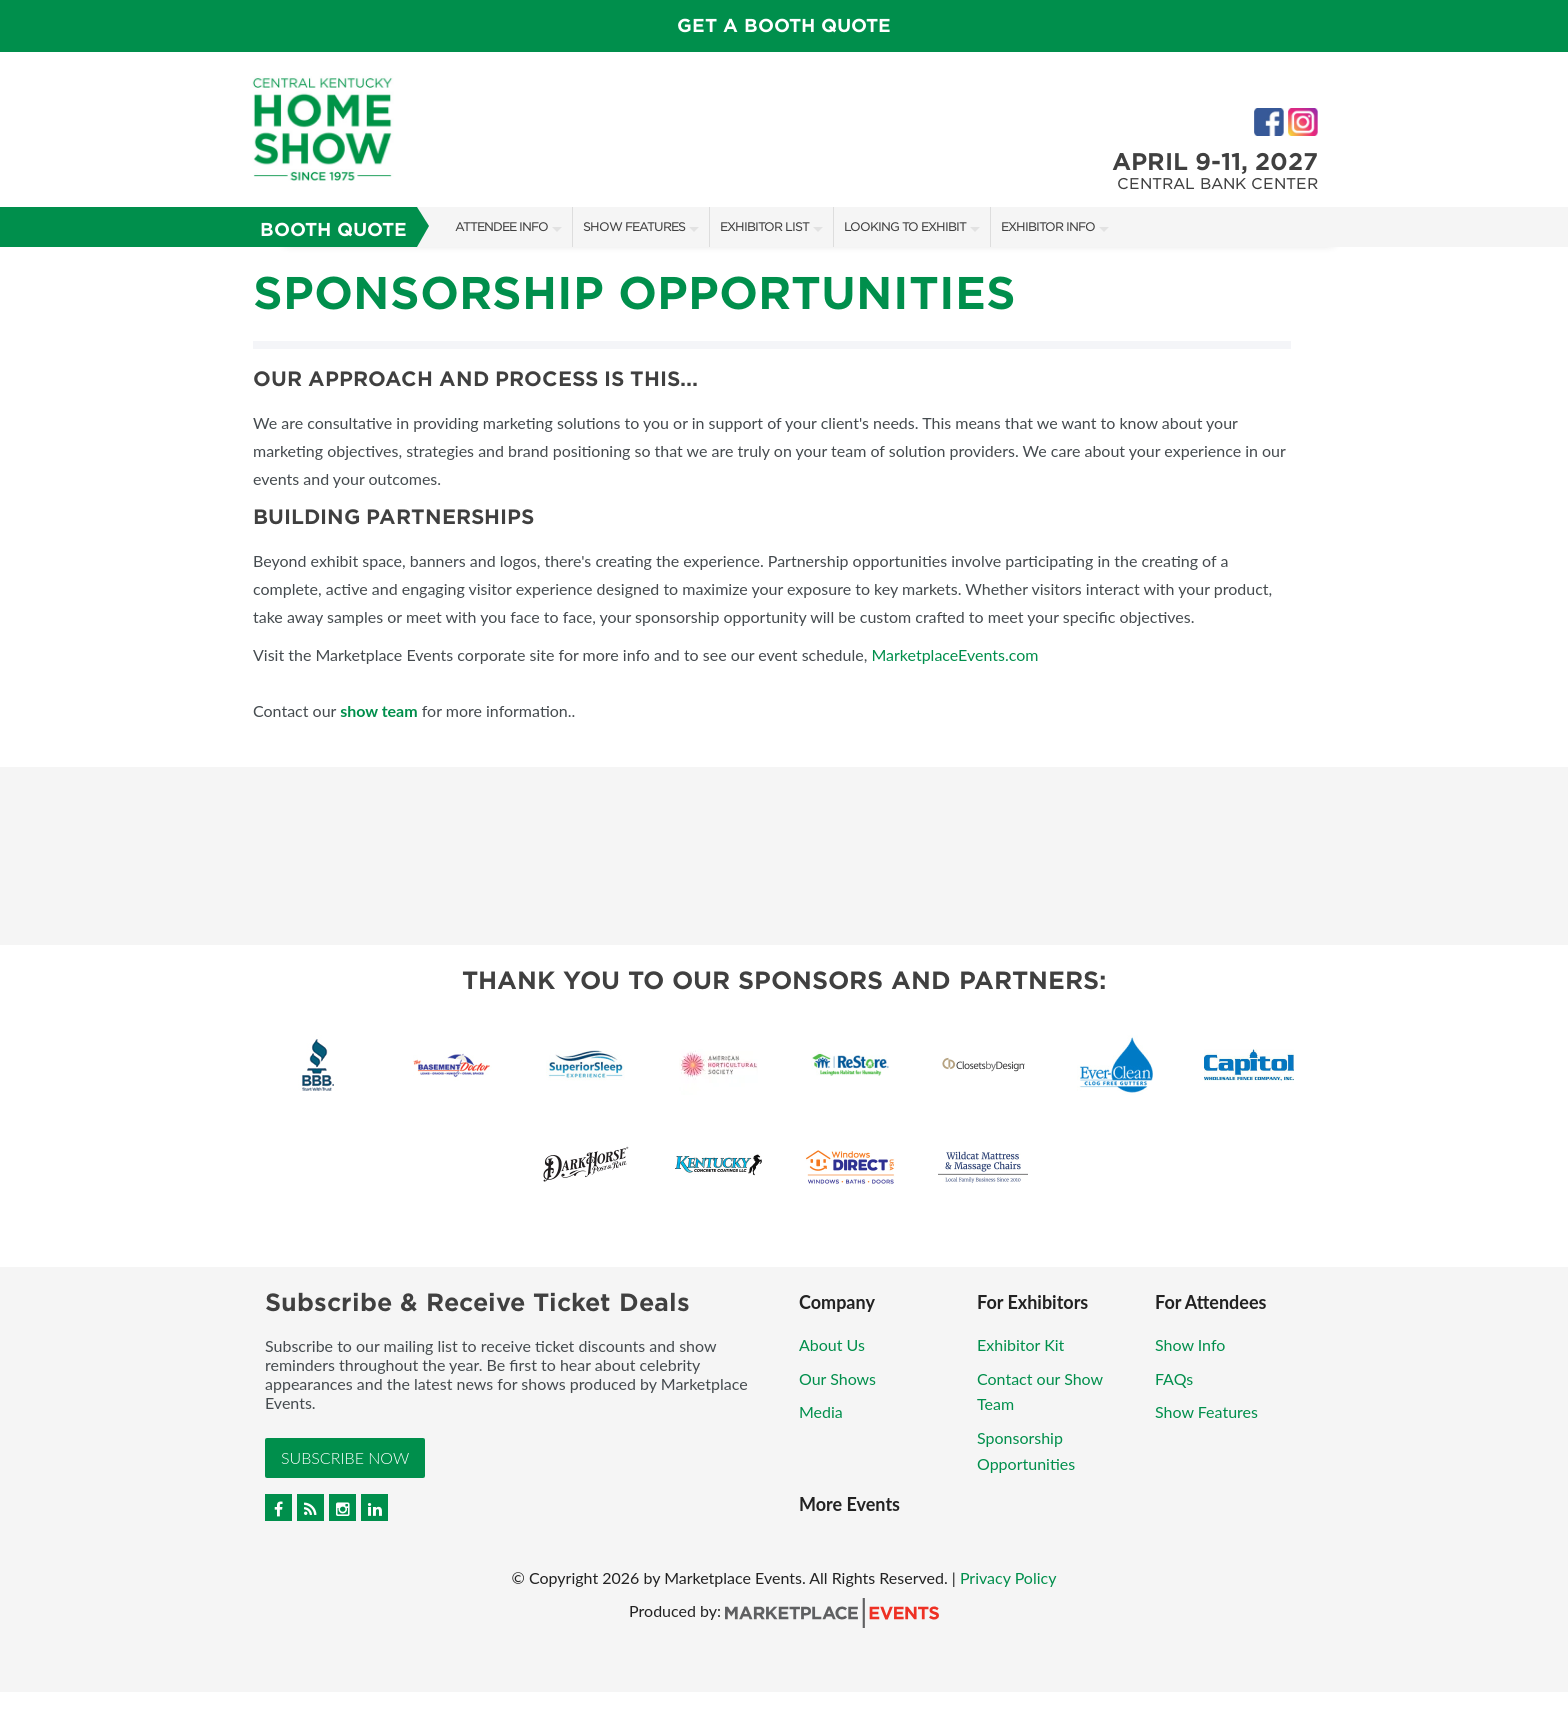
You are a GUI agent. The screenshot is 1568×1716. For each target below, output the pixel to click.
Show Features (634, 226)
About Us (832, 1344)
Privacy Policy (1008, 1577)
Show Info (1190, 1344)
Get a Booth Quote (784, 25)
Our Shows (837, 1378)
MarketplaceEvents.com (954, 654)
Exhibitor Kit (1020, 1344)
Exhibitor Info (1048, 226)
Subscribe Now (345, 1457)
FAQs (1174, 1378)
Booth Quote (333, 229)
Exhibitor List (764, 226)
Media (821, 1411)
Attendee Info (501, 226)
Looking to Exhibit (905, 226)
